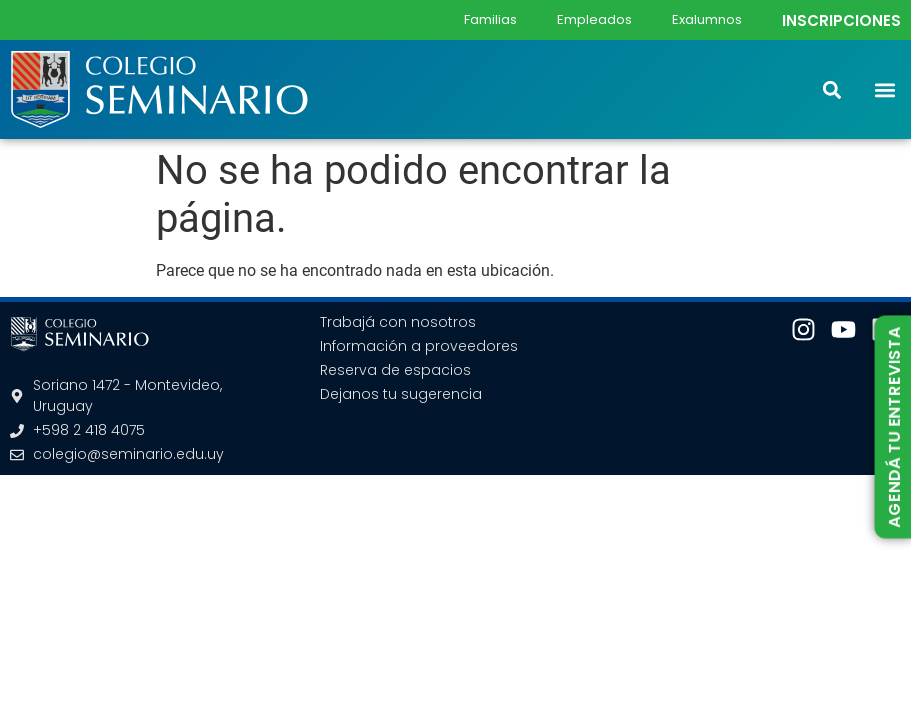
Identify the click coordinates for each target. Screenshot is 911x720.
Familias (490, 19)
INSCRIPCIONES (841, 20)
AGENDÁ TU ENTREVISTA (893, 427)
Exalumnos (707, 19)
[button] (884, 89)
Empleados (594, 19)
